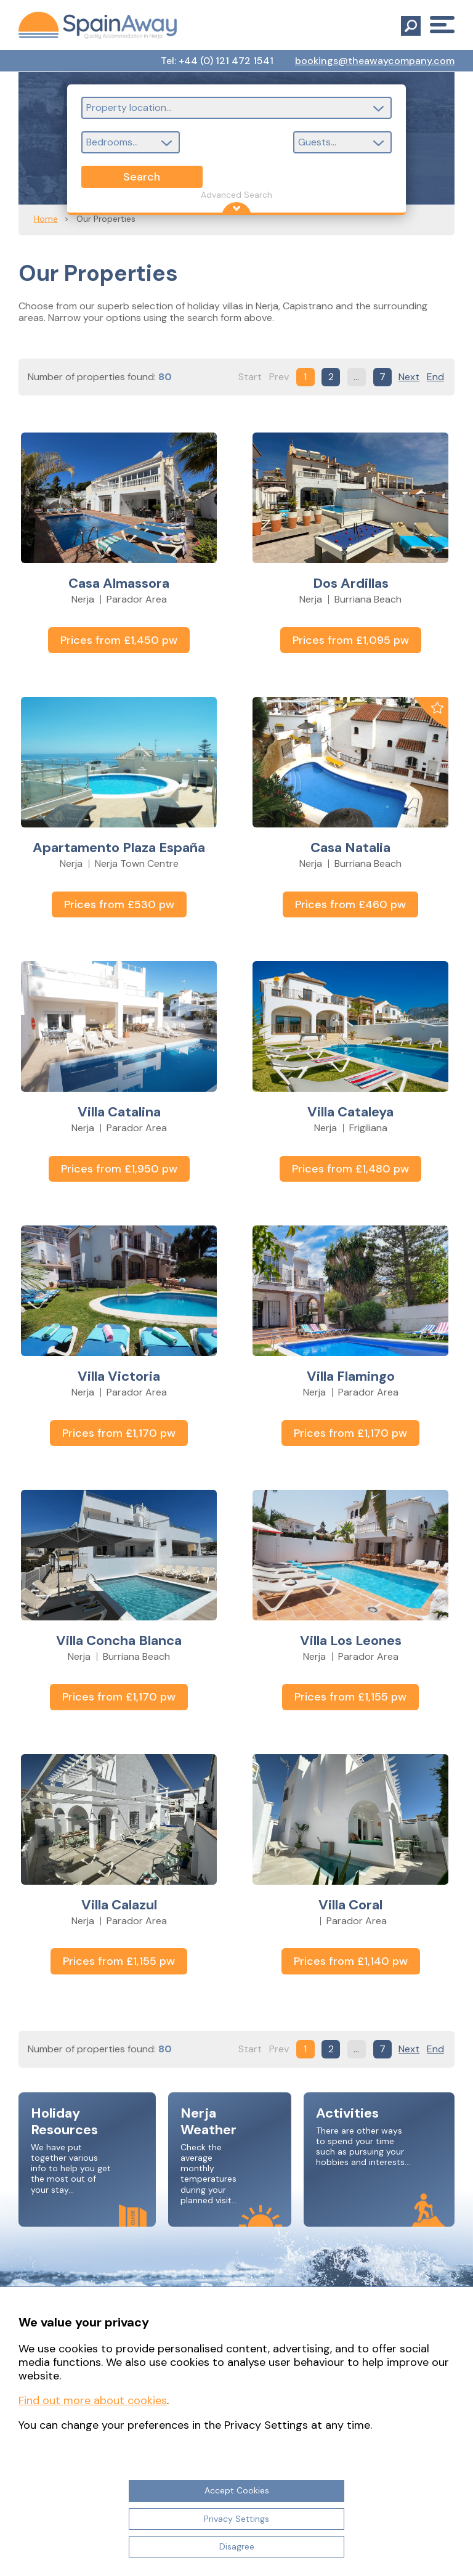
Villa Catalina (119, 1112)
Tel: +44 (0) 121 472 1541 (217, 61)
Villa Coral (350, 1905)
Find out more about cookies (92, 2400)
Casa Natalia (350, 847)
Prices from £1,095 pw (351, 640)
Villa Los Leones (351, 1640)
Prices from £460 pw (350, 904)
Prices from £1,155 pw (350, 1696)
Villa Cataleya (350, 1112)
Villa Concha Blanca (119, 1640)
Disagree (236, 2546)
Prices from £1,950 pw (119, 1168)
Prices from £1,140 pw (351, 1961)
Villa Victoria (119, 1376)
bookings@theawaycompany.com (375, 61)
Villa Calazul (119, 1905)
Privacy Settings (236, 2518)
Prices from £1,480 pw (350, 1168)
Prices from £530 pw (119, 904)
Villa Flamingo (351, 1376)
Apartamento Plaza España (119, 847)
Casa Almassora (118, 583)
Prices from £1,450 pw (118, 640)
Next (408, 376)
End (435, 376)
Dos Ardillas (351, 583)
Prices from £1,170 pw (119, 1433)
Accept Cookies (236, 2490)
